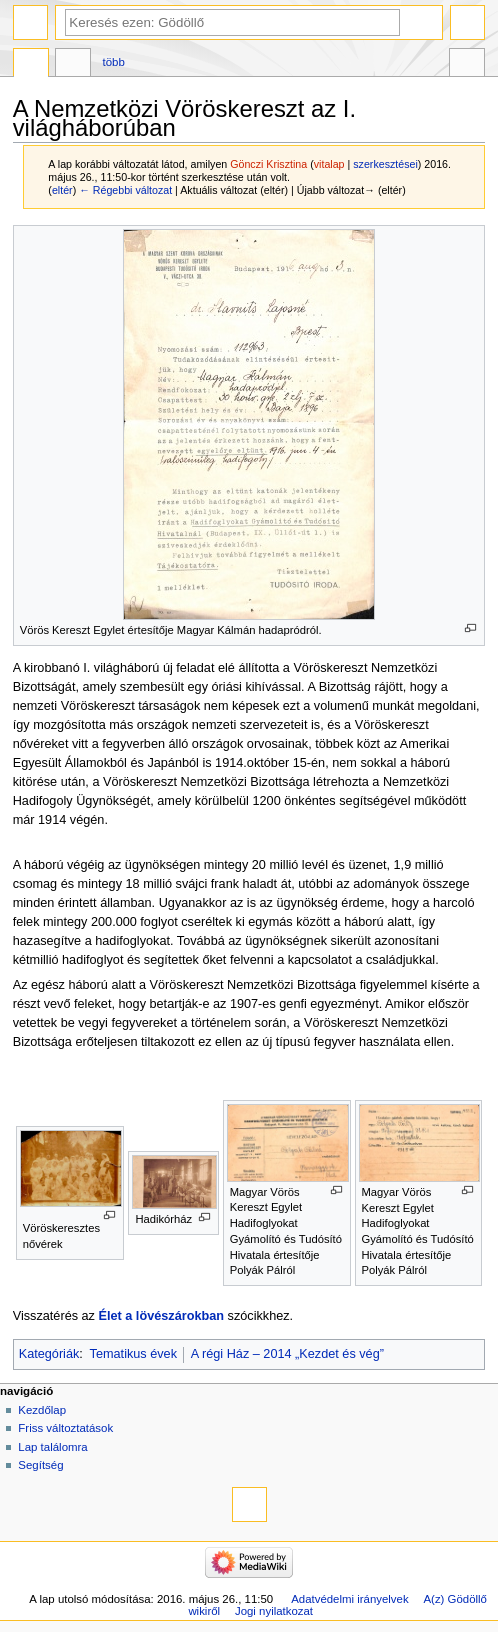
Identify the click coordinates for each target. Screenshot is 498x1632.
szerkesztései (385, 164)
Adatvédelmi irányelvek (349, 1599)
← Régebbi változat (125, 190)
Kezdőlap (42, 1410)
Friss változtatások (65, 1428)
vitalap (329, 164)
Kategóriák (49, 1354)
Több (114, 62)
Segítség (40, 1465)
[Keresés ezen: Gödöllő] (232, 22)
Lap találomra (52, 1447)
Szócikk (31, 65)
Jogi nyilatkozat (274, 1611)
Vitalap (73, 65)
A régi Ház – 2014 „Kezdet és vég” (287, 1354)
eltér (62, 190)
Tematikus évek (133, 1354)
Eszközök (467, 65)
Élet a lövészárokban (161, 1316)
